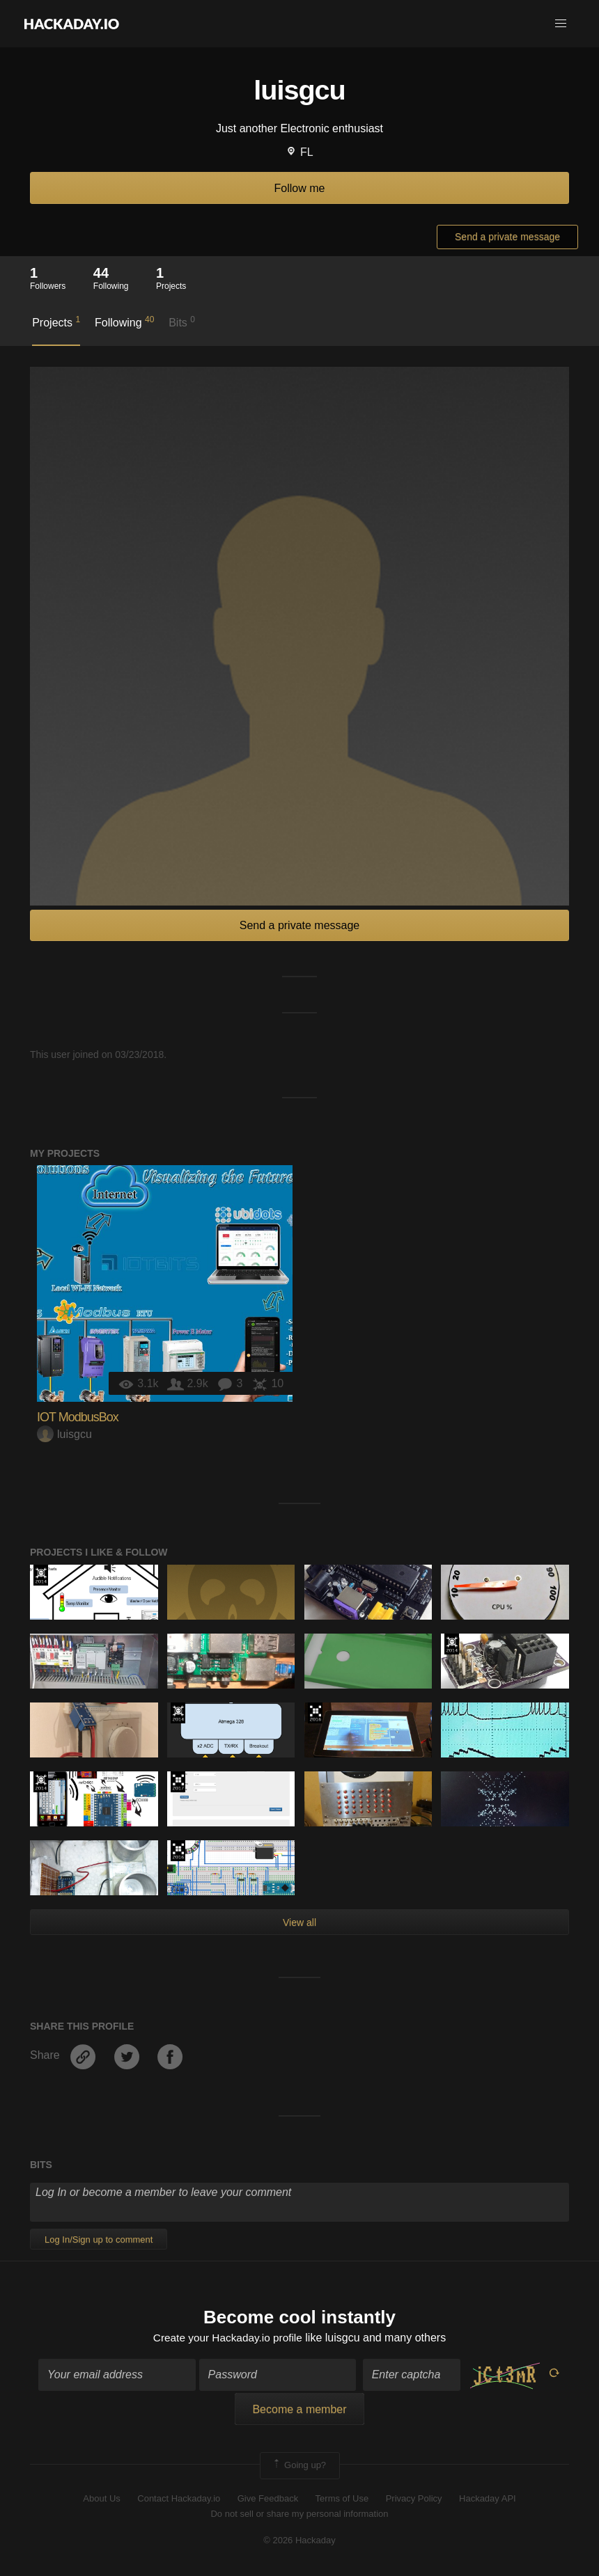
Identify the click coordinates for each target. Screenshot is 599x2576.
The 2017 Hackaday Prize (178, 1781)
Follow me (299, 188)
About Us (101, 2499)
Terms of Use (342, 2499)
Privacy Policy (414, 2499)
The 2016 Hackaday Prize (315, 1712)
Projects (56, 322)
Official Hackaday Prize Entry (40, 1575)
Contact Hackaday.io (178, 2499)
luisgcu (64, 1434)
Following (124, 322)
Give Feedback (268, 2499)
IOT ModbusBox (77, 1417)
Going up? (299, 2466)
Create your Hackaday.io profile (227, 2338)
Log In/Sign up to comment (99, 2239)
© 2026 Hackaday (299, 2541)
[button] (560, 23)
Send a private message (507, 236)
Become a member (299, 2411)
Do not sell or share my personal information (299, 2514)
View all (299, 1922)
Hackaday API (487, 2499)
